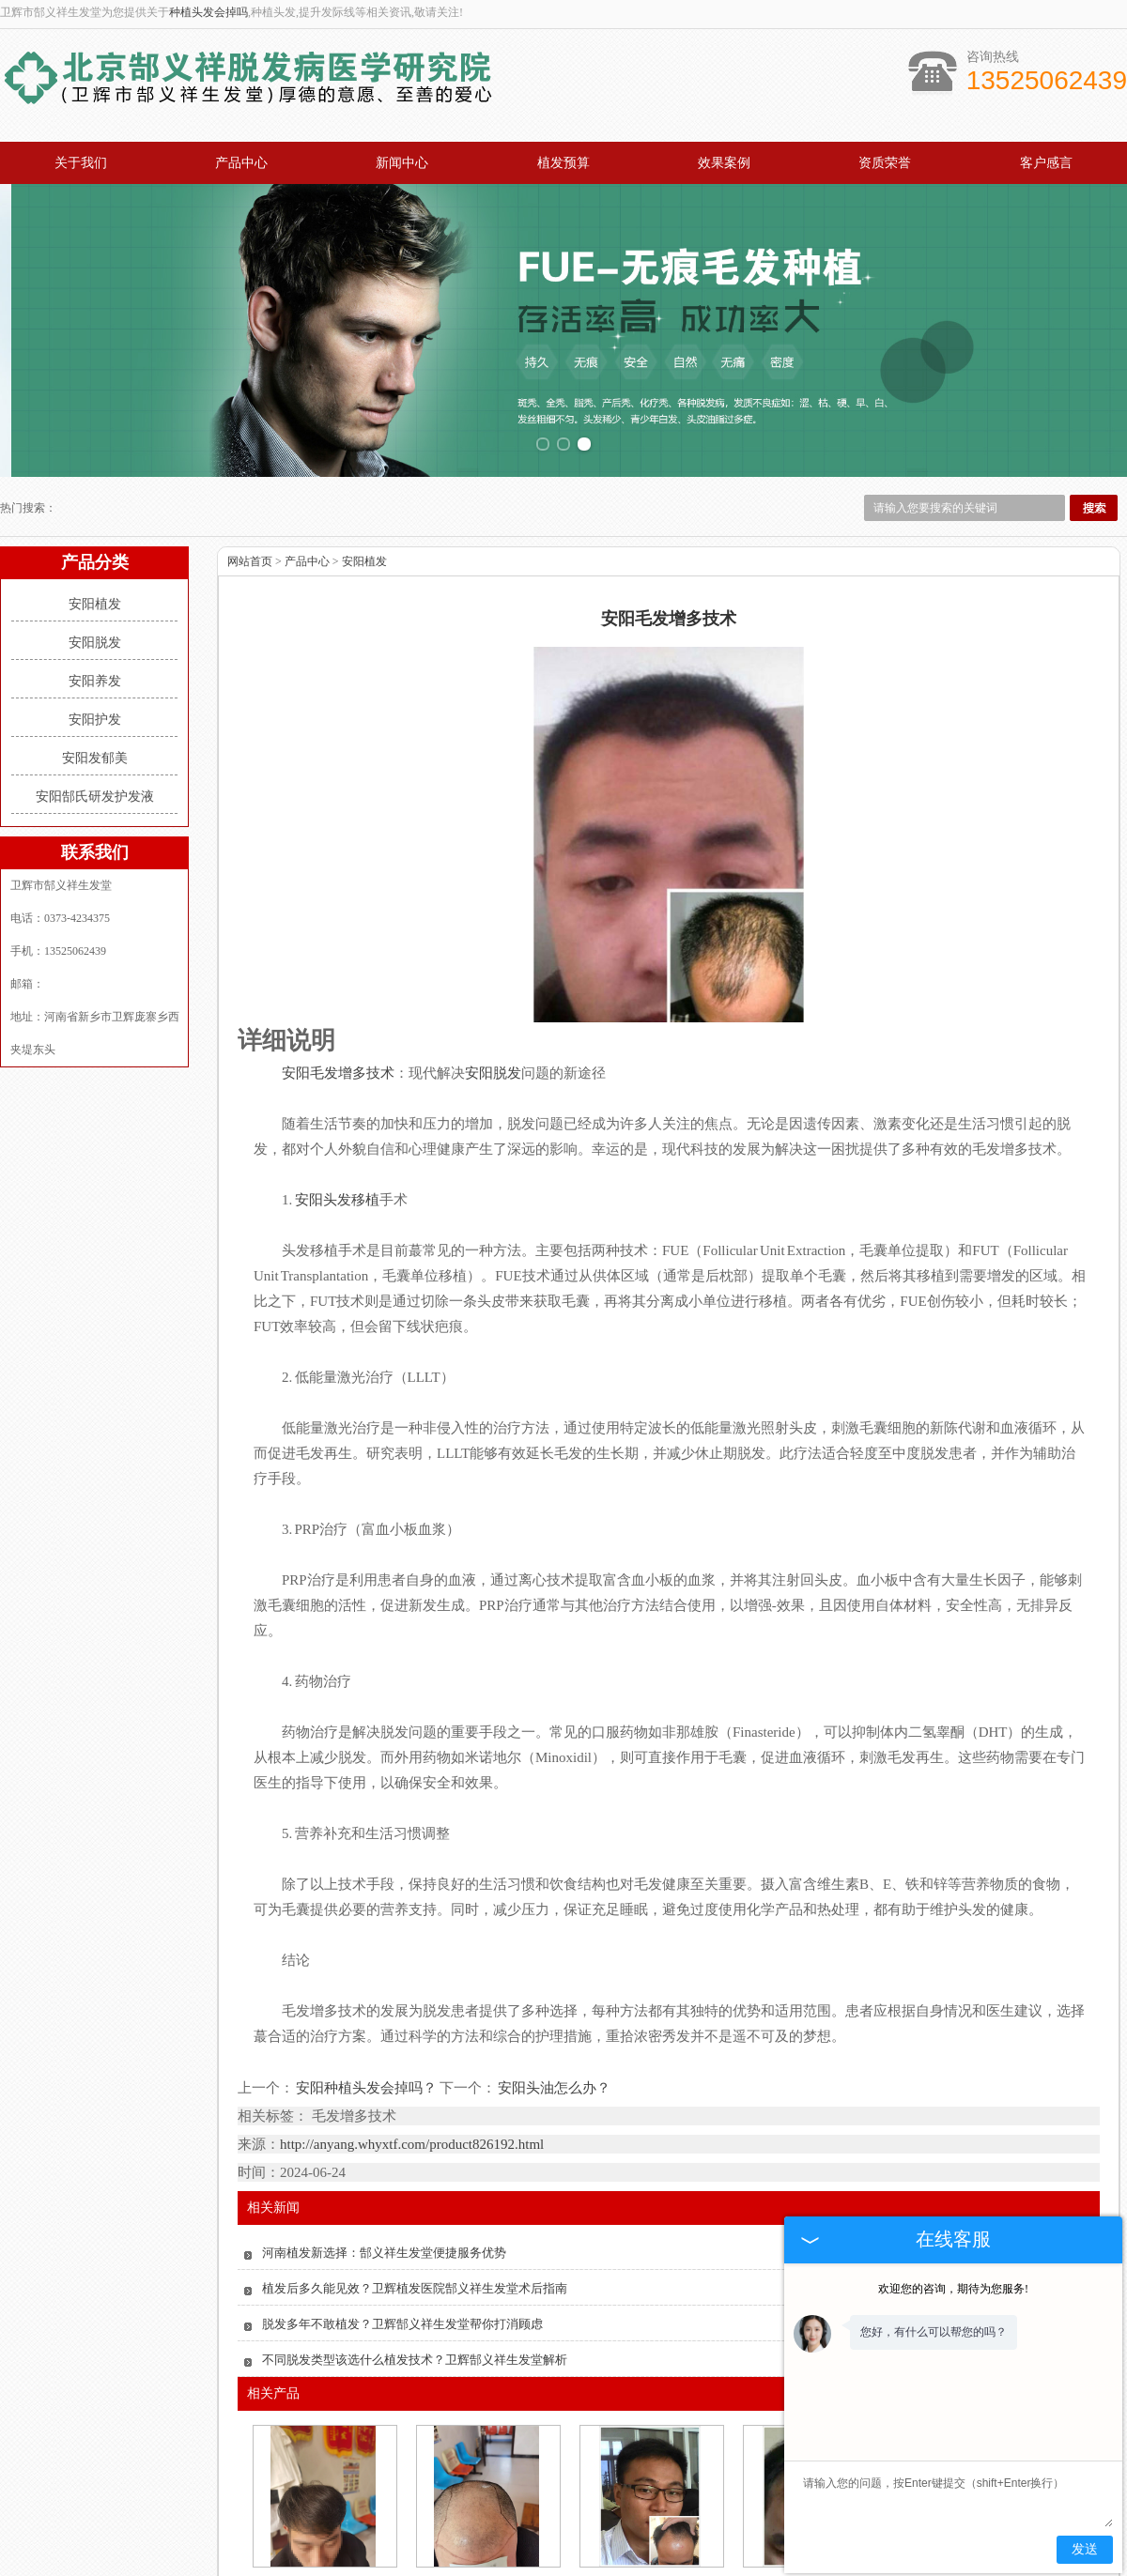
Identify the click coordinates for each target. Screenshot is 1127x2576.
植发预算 (563, 163)
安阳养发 (95, 536)
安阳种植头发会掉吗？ (367, 1942)
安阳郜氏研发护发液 (95, 651)
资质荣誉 (884, 163)
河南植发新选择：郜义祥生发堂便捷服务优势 (384, 2107)
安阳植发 (95, 459)
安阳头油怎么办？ (553, 1942)
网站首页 (249, 415)
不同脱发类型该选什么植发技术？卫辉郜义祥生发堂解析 (414, 2214)
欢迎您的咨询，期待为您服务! (953, 2288)
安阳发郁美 (95, 613)
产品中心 (241, 163)
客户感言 (1046, 163)
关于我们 (80, 163)
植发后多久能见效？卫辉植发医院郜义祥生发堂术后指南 (414, 2143)
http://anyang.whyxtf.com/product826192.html (412, 1998)
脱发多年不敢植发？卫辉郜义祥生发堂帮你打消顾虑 (402, 2178)
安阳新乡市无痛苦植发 (649, 2439)
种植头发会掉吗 (208, 12)
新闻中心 (402, 163)
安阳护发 (95, 574)
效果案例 (724, 163)
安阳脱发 (95, 497)
